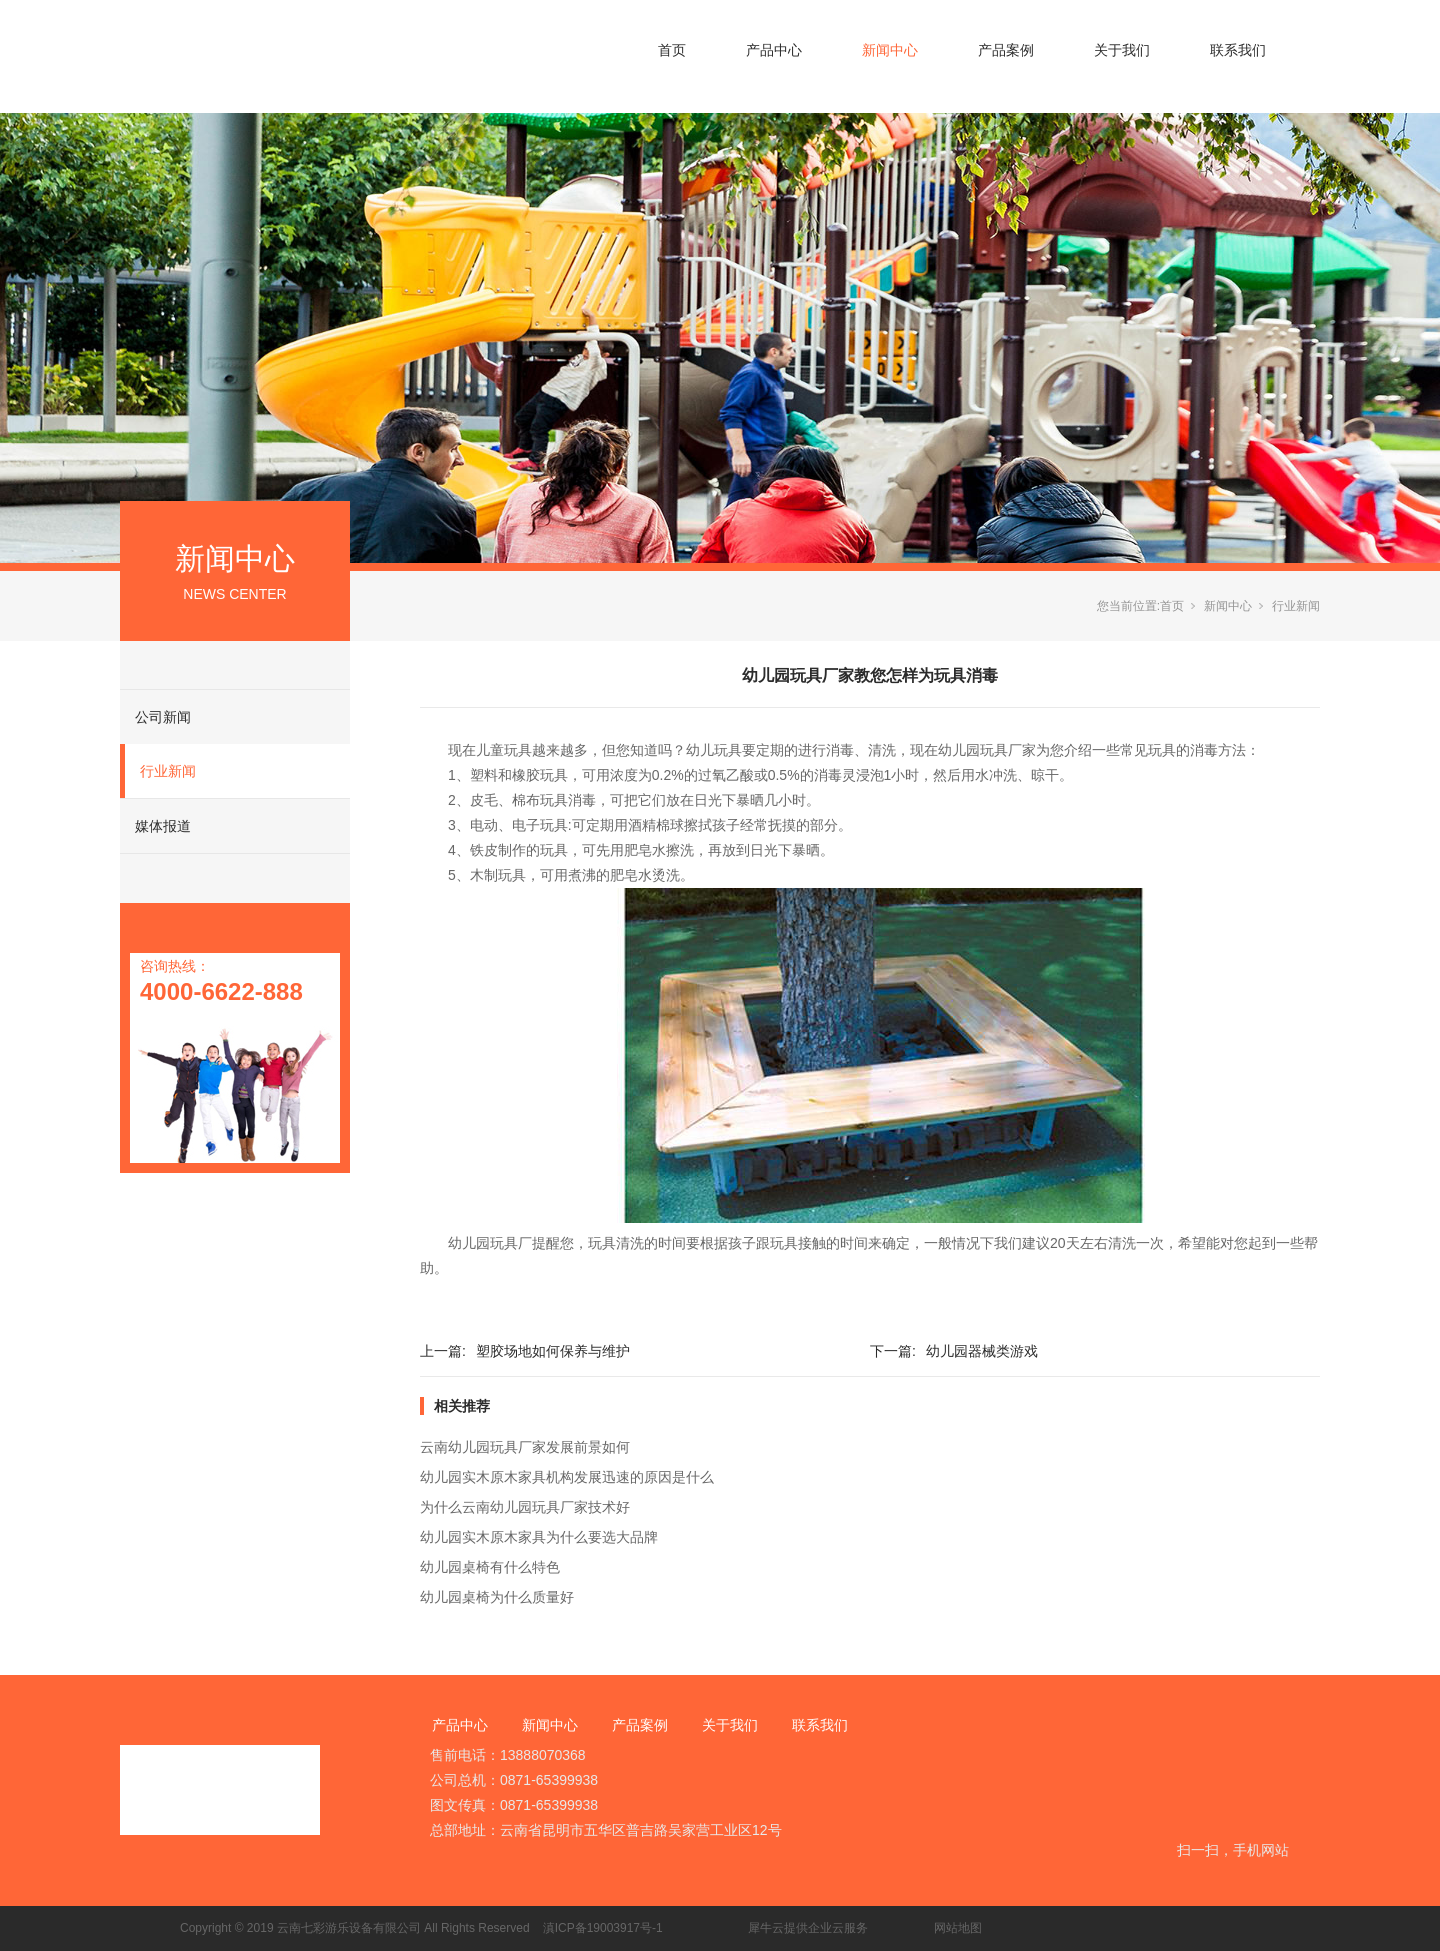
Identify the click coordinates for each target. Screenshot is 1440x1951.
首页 (672, 50)
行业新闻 (168, 771)
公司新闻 (163, 717)
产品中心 (774, 50)
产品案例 (1006, 50)
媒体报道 (163, 826)
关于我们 (1122, 50)
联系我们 (1238, 50)
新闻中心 (890, 50)
